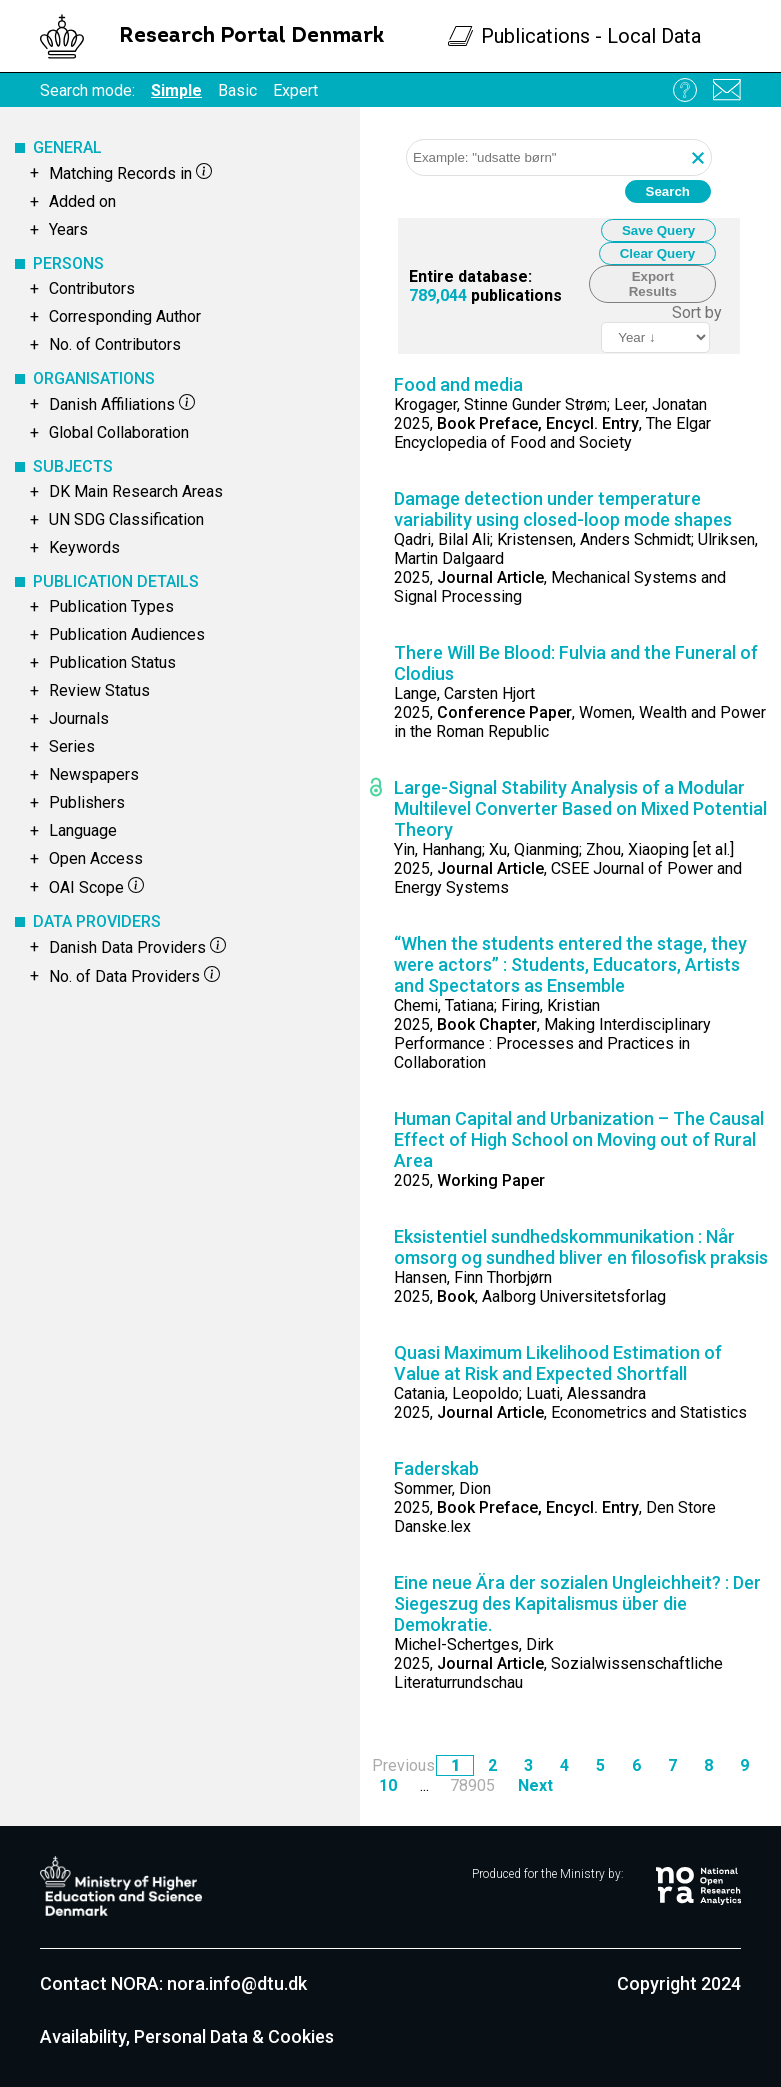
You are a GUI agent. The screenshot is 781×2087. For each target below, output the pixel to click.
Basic (237, 90)
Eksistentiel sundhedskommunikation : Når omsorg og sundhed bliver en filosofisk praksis (581, 1247)
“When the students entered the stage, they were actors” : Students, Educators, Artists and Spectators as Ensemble (570, 964)
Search (668, 191)
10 (388, 1785)
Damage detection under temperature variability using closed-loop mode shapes (563, 509)
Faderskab (436, 1468)
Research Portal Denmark (252, 36)
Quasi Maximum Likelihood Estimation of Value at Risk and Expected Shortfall (558, 1363)
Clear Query (658, 253)
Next (535, 1785)
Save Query (658, 230)
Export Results (653, 284)
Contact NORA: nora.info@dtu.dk (173, 1983)
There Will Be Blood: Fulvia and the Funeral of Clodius (576, 663)
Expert (295, 90)
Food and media (458, 384)
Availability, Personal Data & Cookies (187, 2036)
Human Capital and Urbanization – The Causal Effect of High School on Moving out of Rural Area (579, 1139)
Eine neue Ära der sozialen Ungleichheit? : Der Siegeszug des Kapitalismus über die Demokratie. (577, 1603)
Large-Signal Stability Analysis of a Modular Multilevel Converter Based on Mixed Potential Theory (580, 808)
